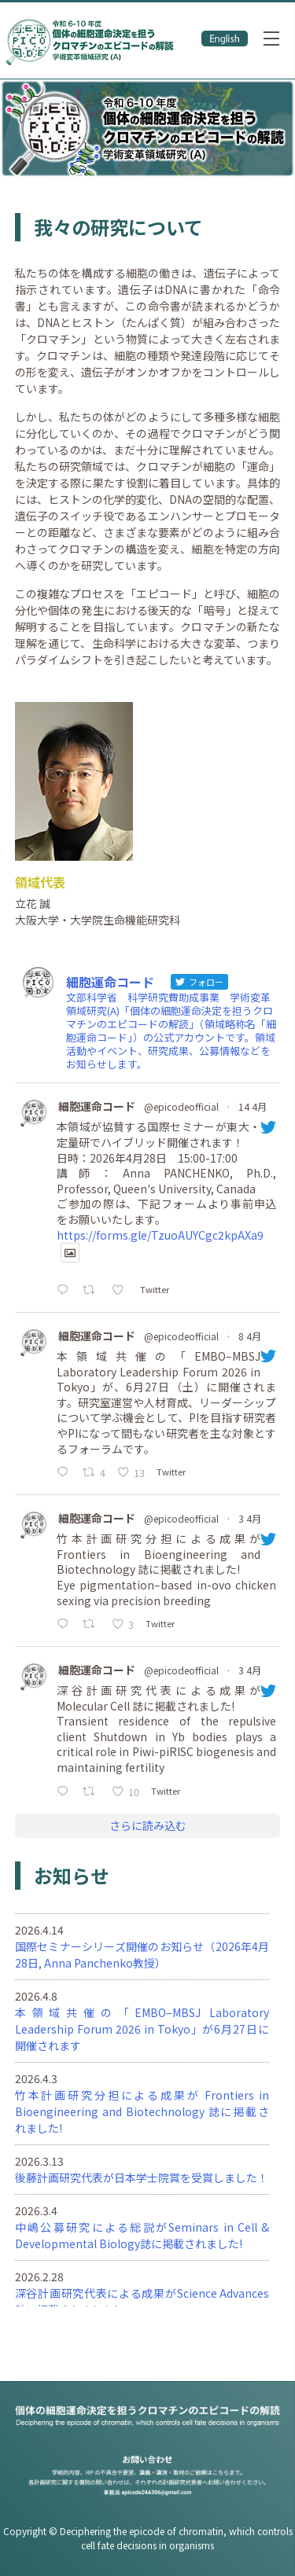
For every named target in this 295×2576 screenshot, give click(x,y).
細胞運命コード (96, 1106)
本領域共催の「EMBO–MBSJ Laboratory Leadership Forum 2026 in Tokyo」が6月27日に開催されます (142, 2029)
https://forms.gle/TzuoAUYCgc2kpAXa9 (160, 1235)
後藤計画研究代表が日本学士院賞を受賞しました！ (141, 2177)
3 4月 (249, 1518)
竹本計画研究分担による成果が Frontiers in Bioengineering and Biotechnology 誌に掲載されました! (142, 2111)
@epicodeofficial (181, 1106)
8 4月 (249, 1336)
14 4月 (252, 1106)
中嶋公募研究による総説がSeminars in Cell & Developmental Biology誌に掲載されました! (142, 2235)
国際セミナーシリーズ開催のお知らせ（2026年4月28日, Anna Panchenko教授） (142, 1954)
